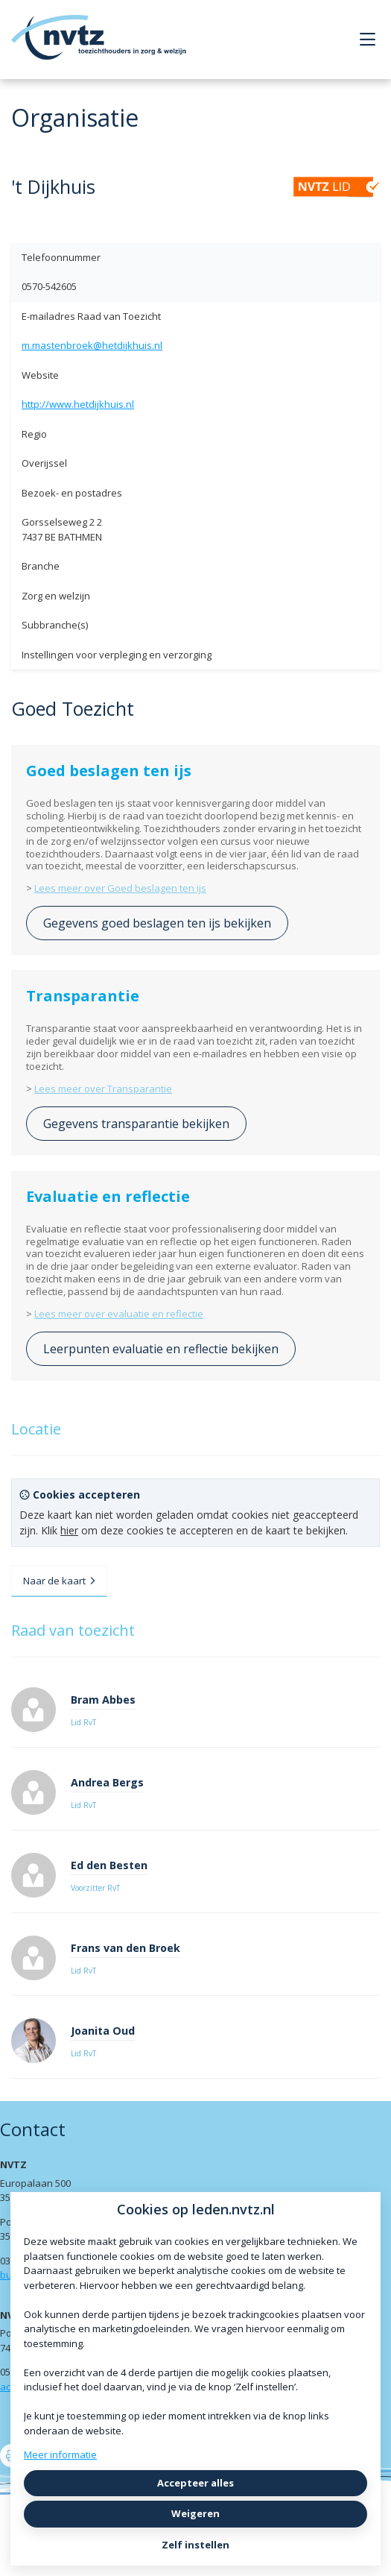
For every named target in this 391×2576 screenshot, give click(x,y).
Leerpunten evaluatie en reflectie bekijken (161, 1349)
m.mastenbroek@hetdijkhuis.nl (92, 345)
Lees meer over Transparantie (103, 1088)
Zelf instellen (195, 2544)
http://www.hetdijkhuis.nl (78, 404)
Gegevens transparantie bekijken (136, 1123)
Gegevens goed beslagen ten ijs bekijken (157, 923)
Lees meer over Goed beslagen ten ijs (120, 888)
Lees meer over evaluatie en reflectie (118, 1313)
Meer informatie (60, 2454)
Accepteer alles (195, 2483)
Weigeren (195, 2513)
